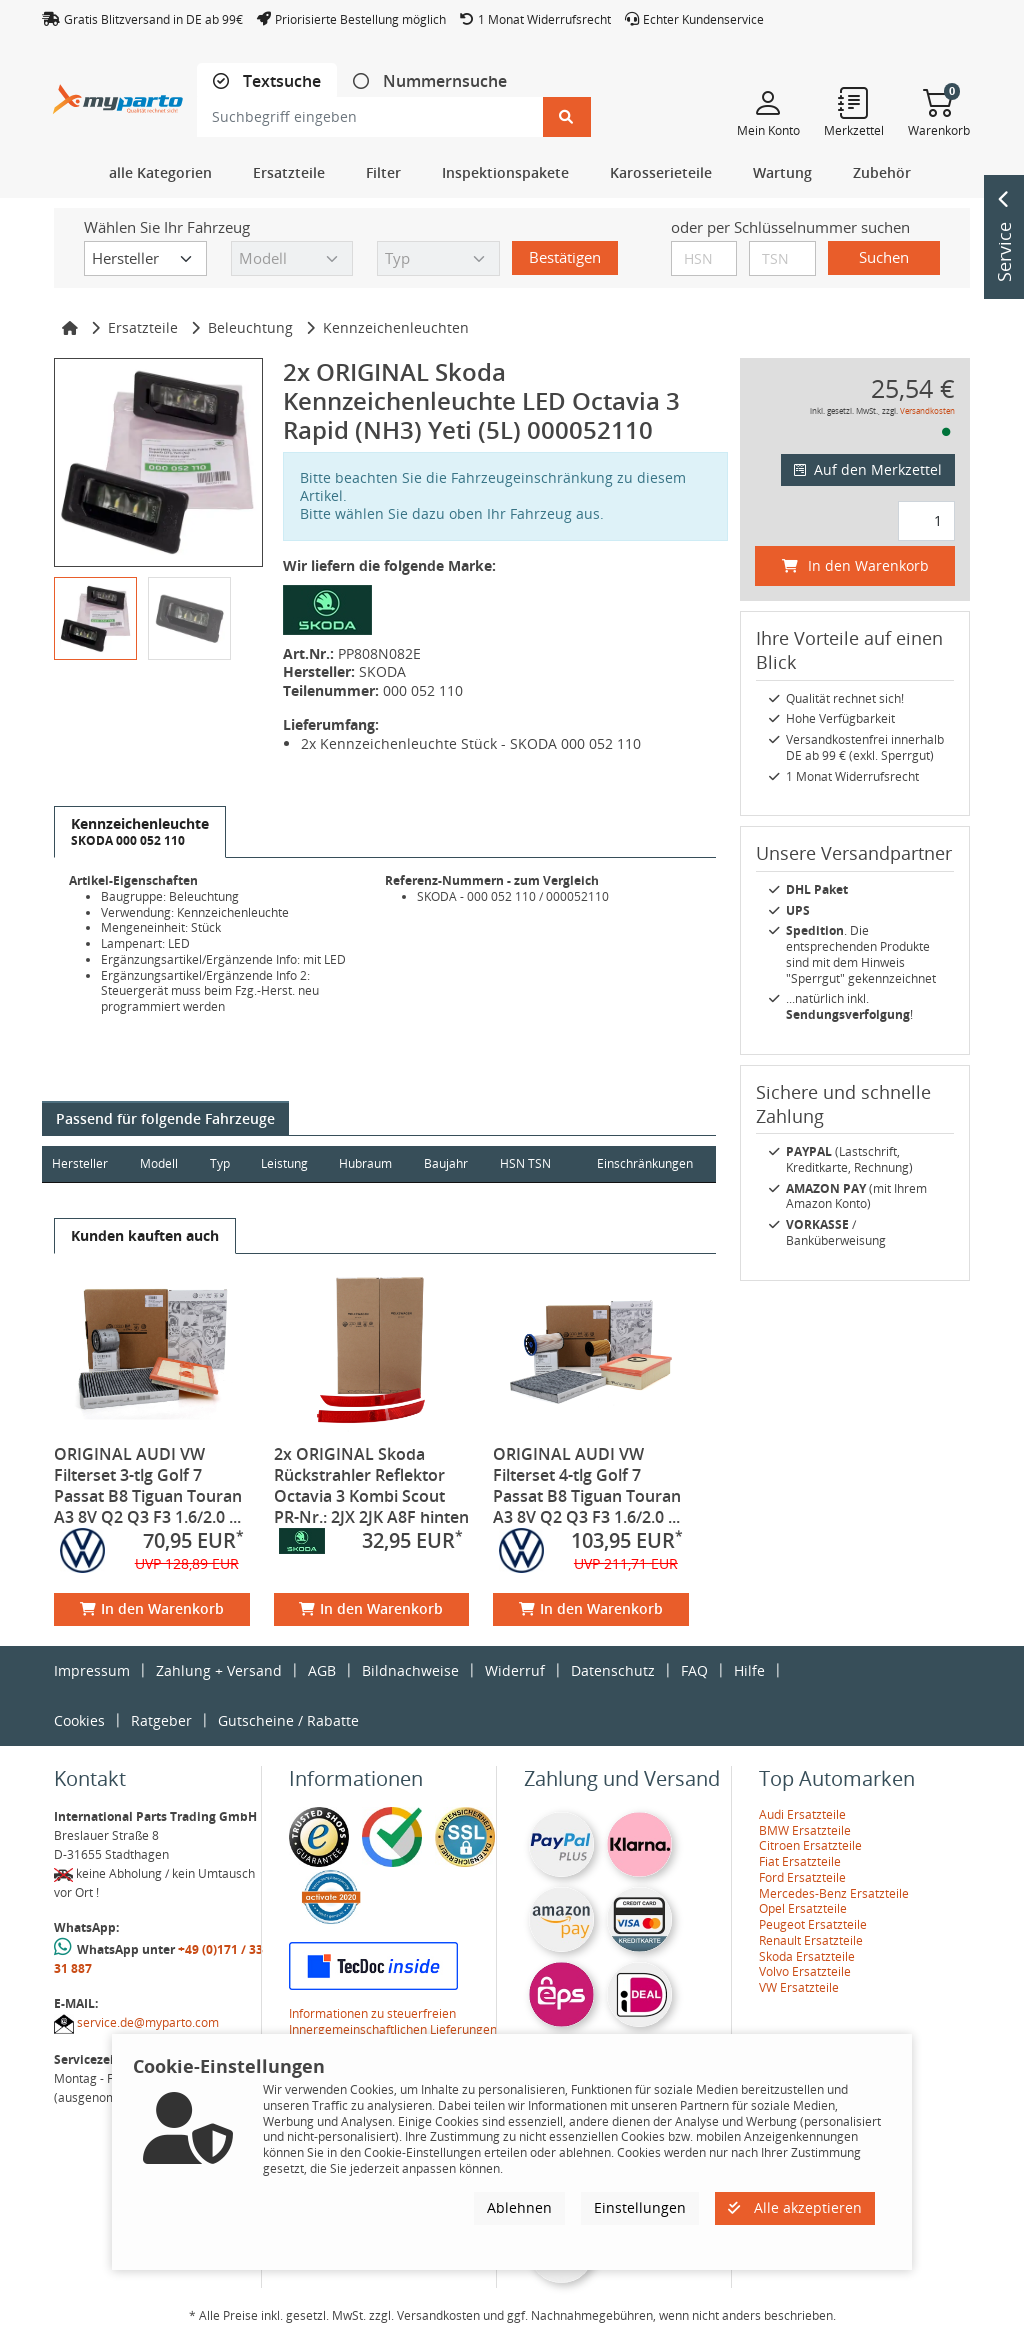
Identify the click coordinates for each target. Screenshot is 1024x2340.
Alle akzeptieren (795, 2207)
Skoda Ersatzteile (807, 1956)
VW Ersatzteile (799, 1987)
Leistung (286, 1163)
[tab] (267, 81)
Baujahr (450, 1163)
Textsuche (280, 81)
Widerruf (515, 1670)
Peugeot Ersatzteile (813, 1924)
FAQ (694, 1670)
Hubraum (368, 1163)
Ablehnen (519, 2207)
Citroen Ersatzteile (810, 1845)
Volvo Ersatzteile (805, 1971)
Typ (221, 1163)
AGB (322, 1670)
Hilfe (749, 1670)
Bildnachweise (410, 1670)
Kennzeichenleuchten (396, 327)
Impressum (92, 1670)
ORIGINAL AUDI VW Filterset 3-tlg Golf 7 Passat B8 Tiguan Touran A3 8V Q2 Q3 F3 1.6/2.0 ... (148, 1485)
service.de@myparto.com (148, 2022)
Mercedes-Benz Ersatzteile (834, 1893)
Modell (160, 1163)
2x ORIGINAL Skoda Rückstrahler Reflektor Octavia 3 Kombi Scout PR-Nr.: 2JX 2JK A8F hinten (371, 1485)
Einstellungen (640, 2207)
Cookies (79, 1720)
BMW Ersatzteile (805, 1830)
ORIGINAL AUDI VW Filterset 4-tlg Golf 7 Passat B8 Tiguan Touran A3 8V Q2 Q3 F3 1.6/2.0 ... (587, 1485)
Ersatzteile (143, 327)
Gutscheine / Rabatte (288, 1720)
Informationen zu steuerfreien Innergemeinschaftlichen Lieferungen (393, 2021)
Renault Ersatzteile (811, 1940)
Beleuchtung (250, 327)
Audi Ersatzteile (802, 1814)
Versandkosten (927, 410)
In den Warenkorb (152, 1608)
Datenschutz (613, 1670)
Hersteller (80, 1163)
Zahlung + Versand (219, 1670)
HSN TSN (529, 1163)
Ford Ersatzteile (802, 1877)
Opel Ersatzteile (803, 1908)
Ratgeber (161, 1720)
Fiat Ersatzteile (800, 1861)
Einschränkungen (644, 1163)
